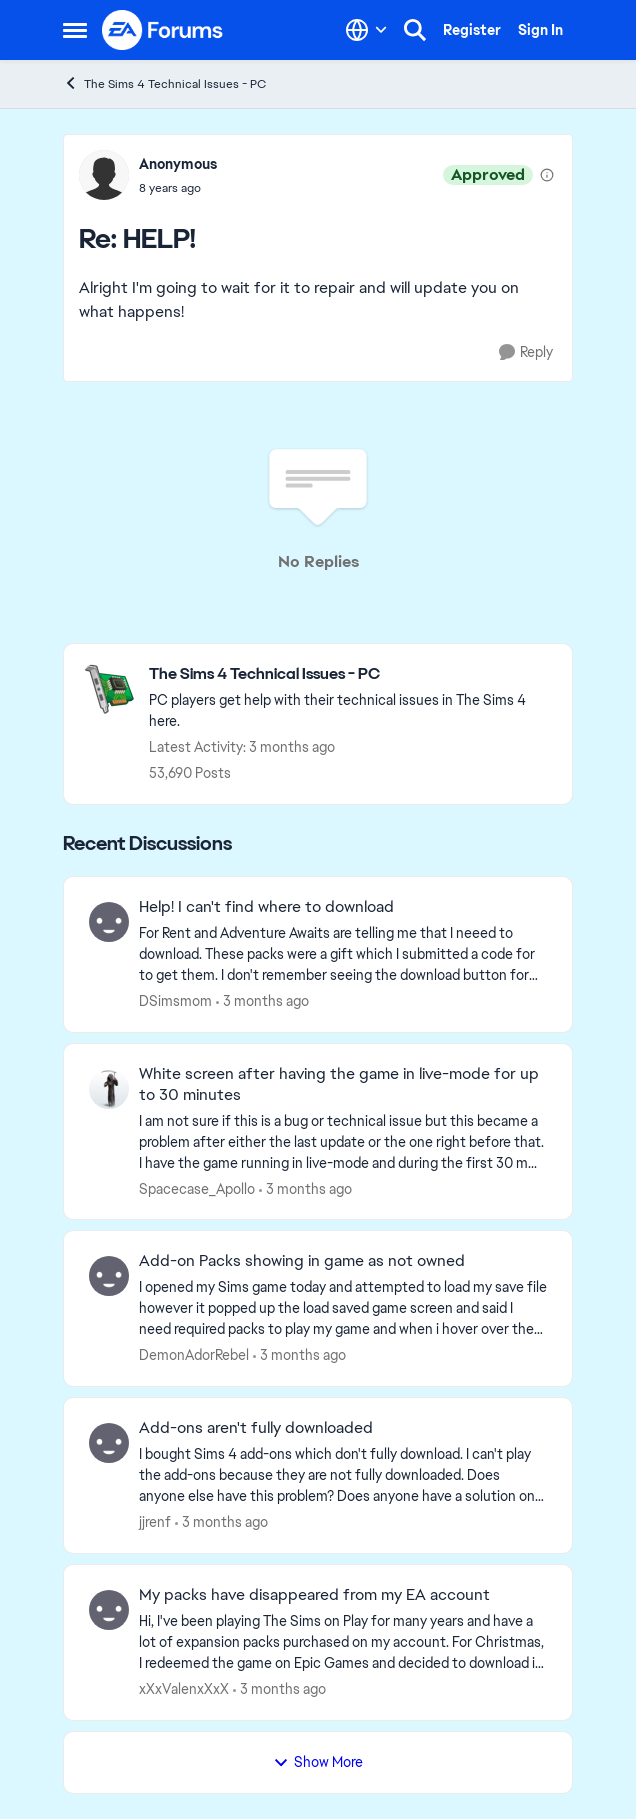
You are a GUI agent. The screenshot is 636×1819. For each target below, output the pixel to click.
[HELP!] (178, 188)
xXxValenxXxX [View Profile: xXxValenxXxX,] (184, 1689)
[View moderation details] (547, 175)
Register (472, 30)
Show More (318, 1762)
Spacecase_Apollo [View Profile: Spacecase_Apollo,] (197, 1188)
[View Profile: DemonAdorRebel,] (109, 1276)
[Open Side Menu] (75, 30)
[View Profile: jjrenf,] (109, 1443)
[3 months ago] (262, 1001)
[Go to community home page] (163, 30)
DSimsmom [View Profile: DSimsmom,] (175, 1001)
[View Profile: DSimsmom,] (109, 922)
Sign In (540, 30)
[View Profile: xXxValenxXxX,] (109, 1610)
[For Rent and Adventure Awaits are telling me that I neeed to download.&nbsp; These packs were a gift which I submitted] (343, 954)
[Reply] (526, 352)
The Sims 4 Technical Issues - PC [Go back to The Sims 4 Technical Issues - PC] (164, 83)
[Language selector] (366, 30)
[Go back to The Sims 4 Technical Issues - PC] (350, 674)
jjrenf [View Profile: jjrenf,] (155, 1522)
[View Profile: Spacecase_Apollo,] (109, 1089)
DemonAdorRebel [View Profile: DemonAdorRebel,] (194, 1355)
